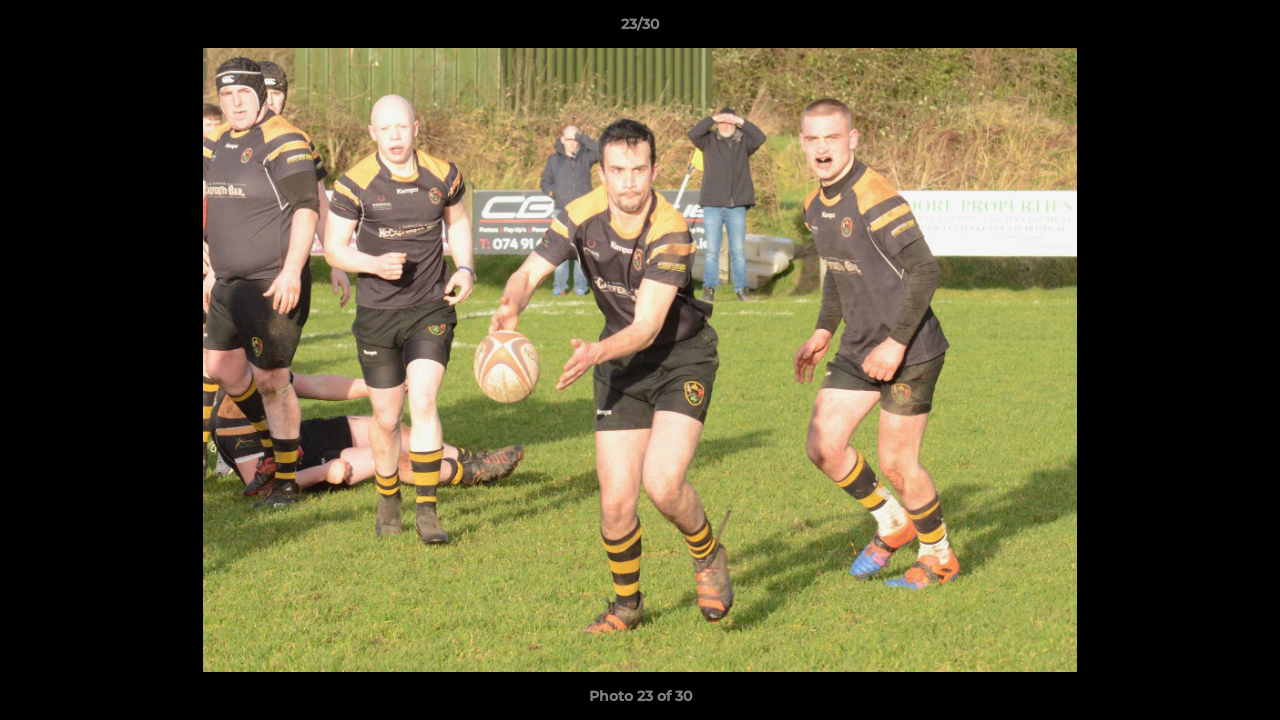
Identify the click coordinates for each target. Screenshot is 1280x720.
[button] (1244, 29)
